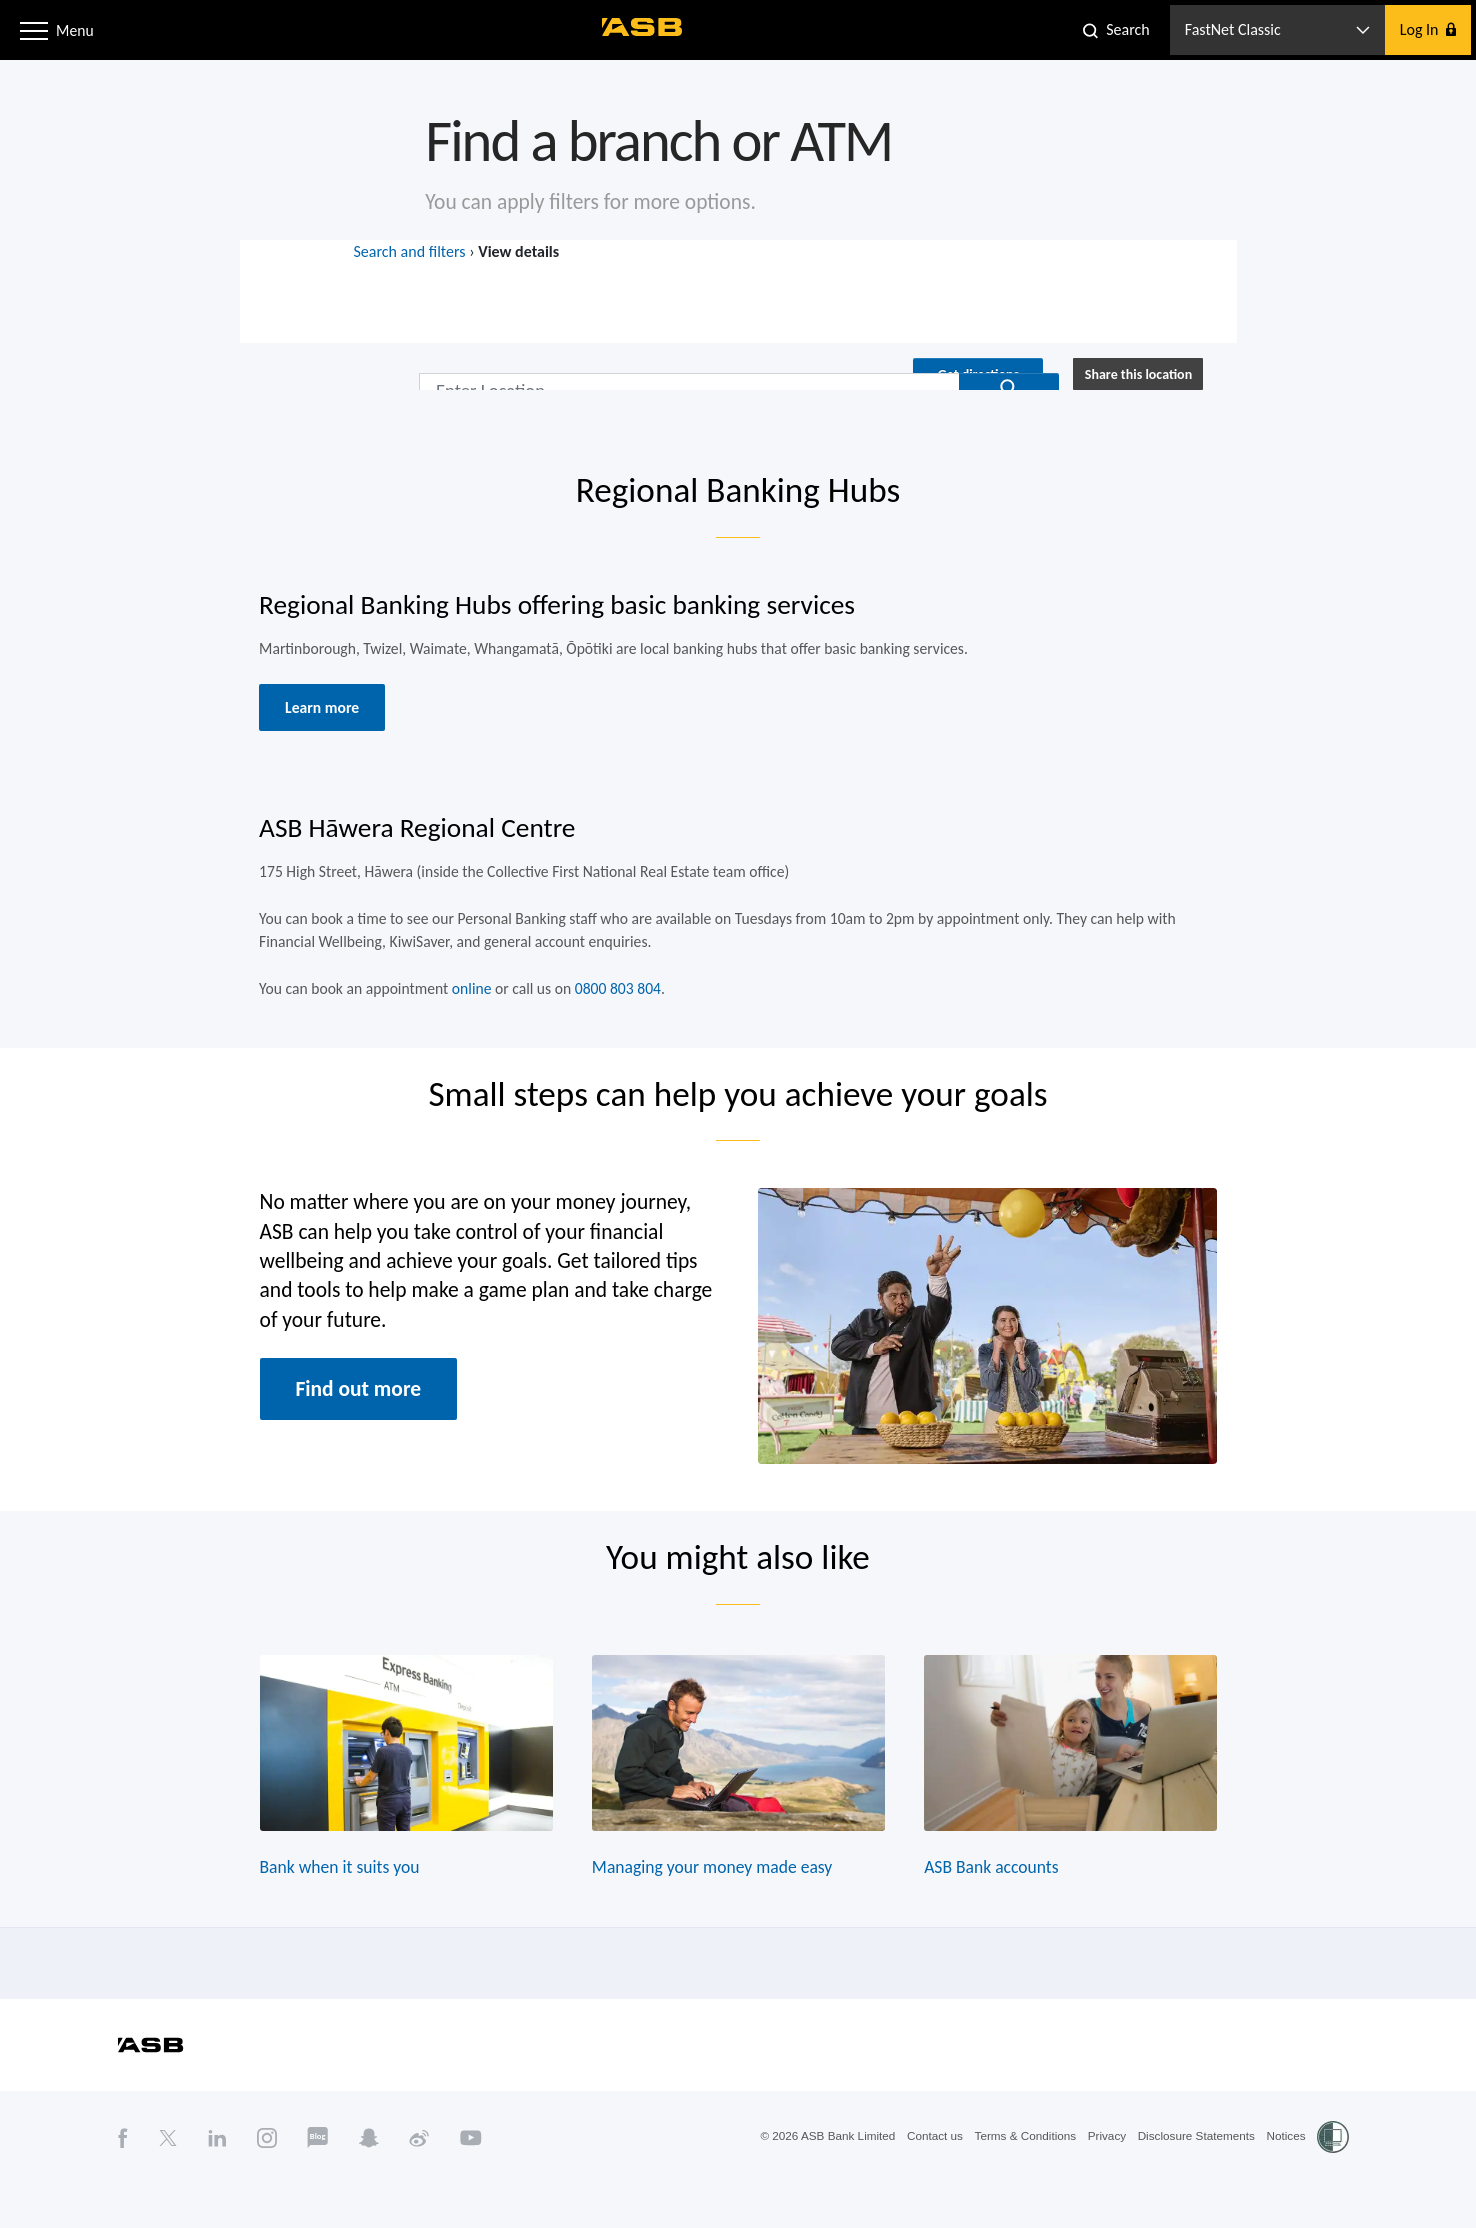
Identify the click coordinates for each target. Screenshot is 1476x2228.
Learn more (313, 720)
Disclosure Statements (1194, 2181)
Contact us (926, 2181)
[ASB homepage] (642, 27)
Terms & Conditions (1019, 2181)
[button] (34, 29)
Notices (1286, 2181)
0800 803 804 (615, 1008)
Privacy (1102, 2181)
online (465, 1008)
